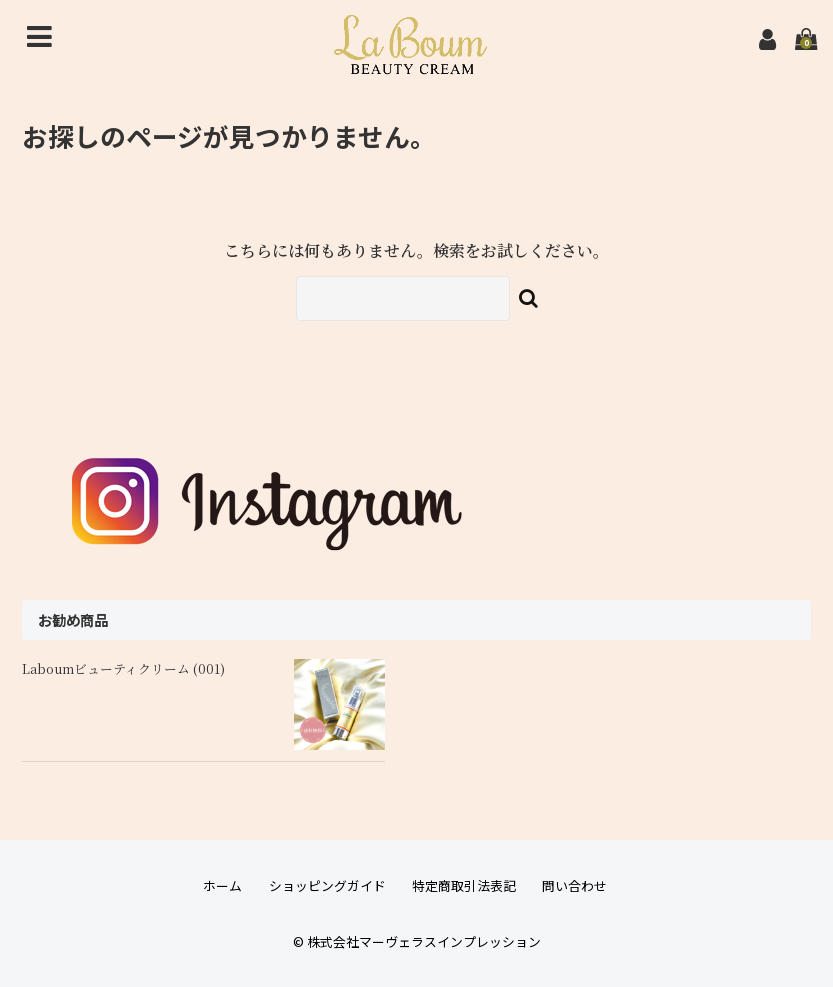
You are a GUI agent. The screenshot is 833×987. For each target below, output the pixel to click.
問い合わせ (574, 885)
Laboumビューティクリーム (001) (123, 668)
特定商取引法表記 (464, 885)
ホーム (222, 885)
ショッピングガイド (327, 885)
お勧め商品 (73, 619)
